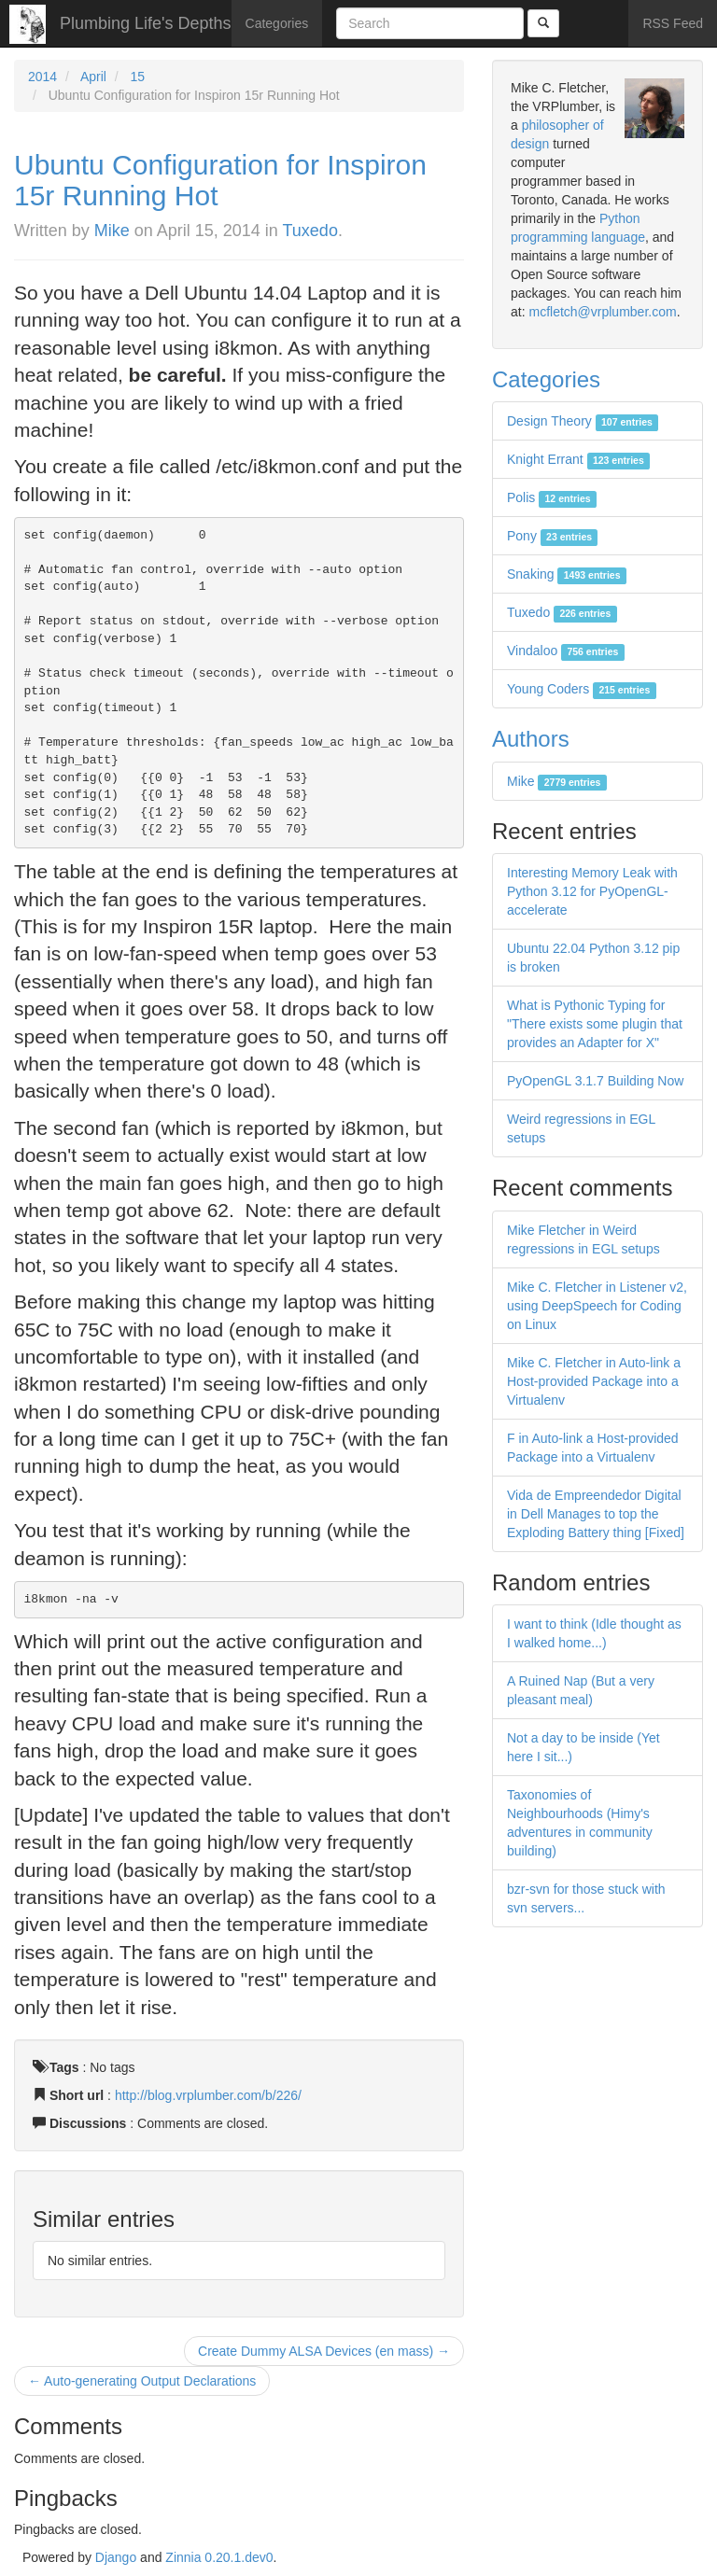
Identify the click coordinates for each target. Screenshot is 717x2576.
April (93, 76)
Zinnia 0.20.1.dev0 (219, 2557)
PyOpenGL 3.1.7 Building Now (595, 1080)
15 (138, 76)
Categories (277, 23)
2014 (42, 76)
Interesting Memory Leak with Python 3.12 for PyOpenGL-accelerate (592, 891)
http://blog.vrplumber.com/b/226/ (208, 2095)
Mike (112, 230)
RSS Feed (672, 23)
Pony (552, 535)
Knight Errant (578, 459)
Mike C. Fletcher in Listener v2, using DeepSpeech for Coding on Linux (597, 1306)
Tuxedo (310, 230)
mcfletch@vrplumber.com (602, 311)
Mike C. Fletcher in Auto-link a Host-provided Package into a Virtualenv (594, 1381)
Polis (552, 497)
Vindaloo (566, 650)
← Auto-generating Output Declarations (142, 2380)
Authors (530, 738)
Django (115, 2557)
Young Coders (581, 688)
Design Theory (582, 420)
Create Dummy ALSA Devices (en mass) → (324, 2351)
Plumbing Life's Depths (146, 23)
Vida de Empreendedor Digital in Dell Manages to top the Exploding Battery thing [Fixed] (595, 1514)
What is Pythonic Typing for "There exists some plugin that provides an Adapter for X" (594, 1024)
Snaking (566, 574)
